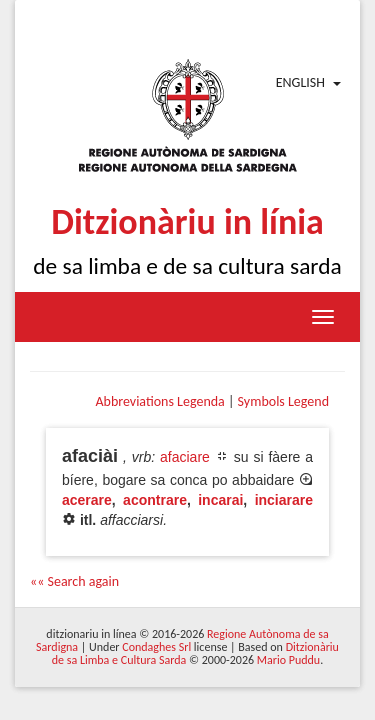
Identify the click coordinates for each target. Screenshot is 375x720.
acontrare (155, 500)
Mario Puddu (288, 660)
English (300, 82)
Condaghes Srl (156, 647)
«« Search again (74, 581)
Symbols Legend (283, 401)
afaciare (185, 457)
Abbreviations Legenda (159, 401)
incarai (220, 500)
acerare (87, 500)
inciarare (284, 500)
